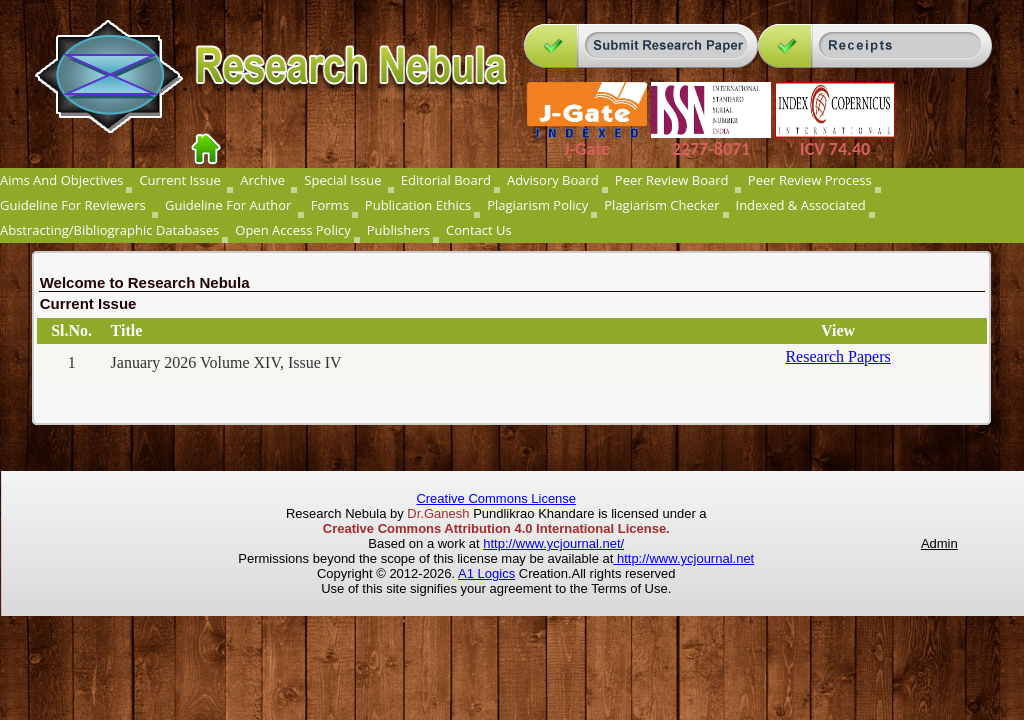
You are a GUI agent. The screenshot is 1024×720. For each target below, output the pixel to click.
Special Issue (344, 180)
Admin (939, 543)
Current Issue (181, 180)
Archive (264, 180)
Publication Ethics (418, 205)
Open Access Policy (292, 230)
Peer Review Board (673, 180)
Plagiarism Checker (661, 205)
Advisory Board (553, 180)
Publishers (398, 230)
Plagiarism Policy (537, 205)
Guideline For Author (230, 205)
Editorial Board (446, 180)
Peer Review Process (810, 180)
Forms (330, 205)
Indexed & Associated (801, 205)
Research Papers (837, 356)
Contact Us (479, 230)
